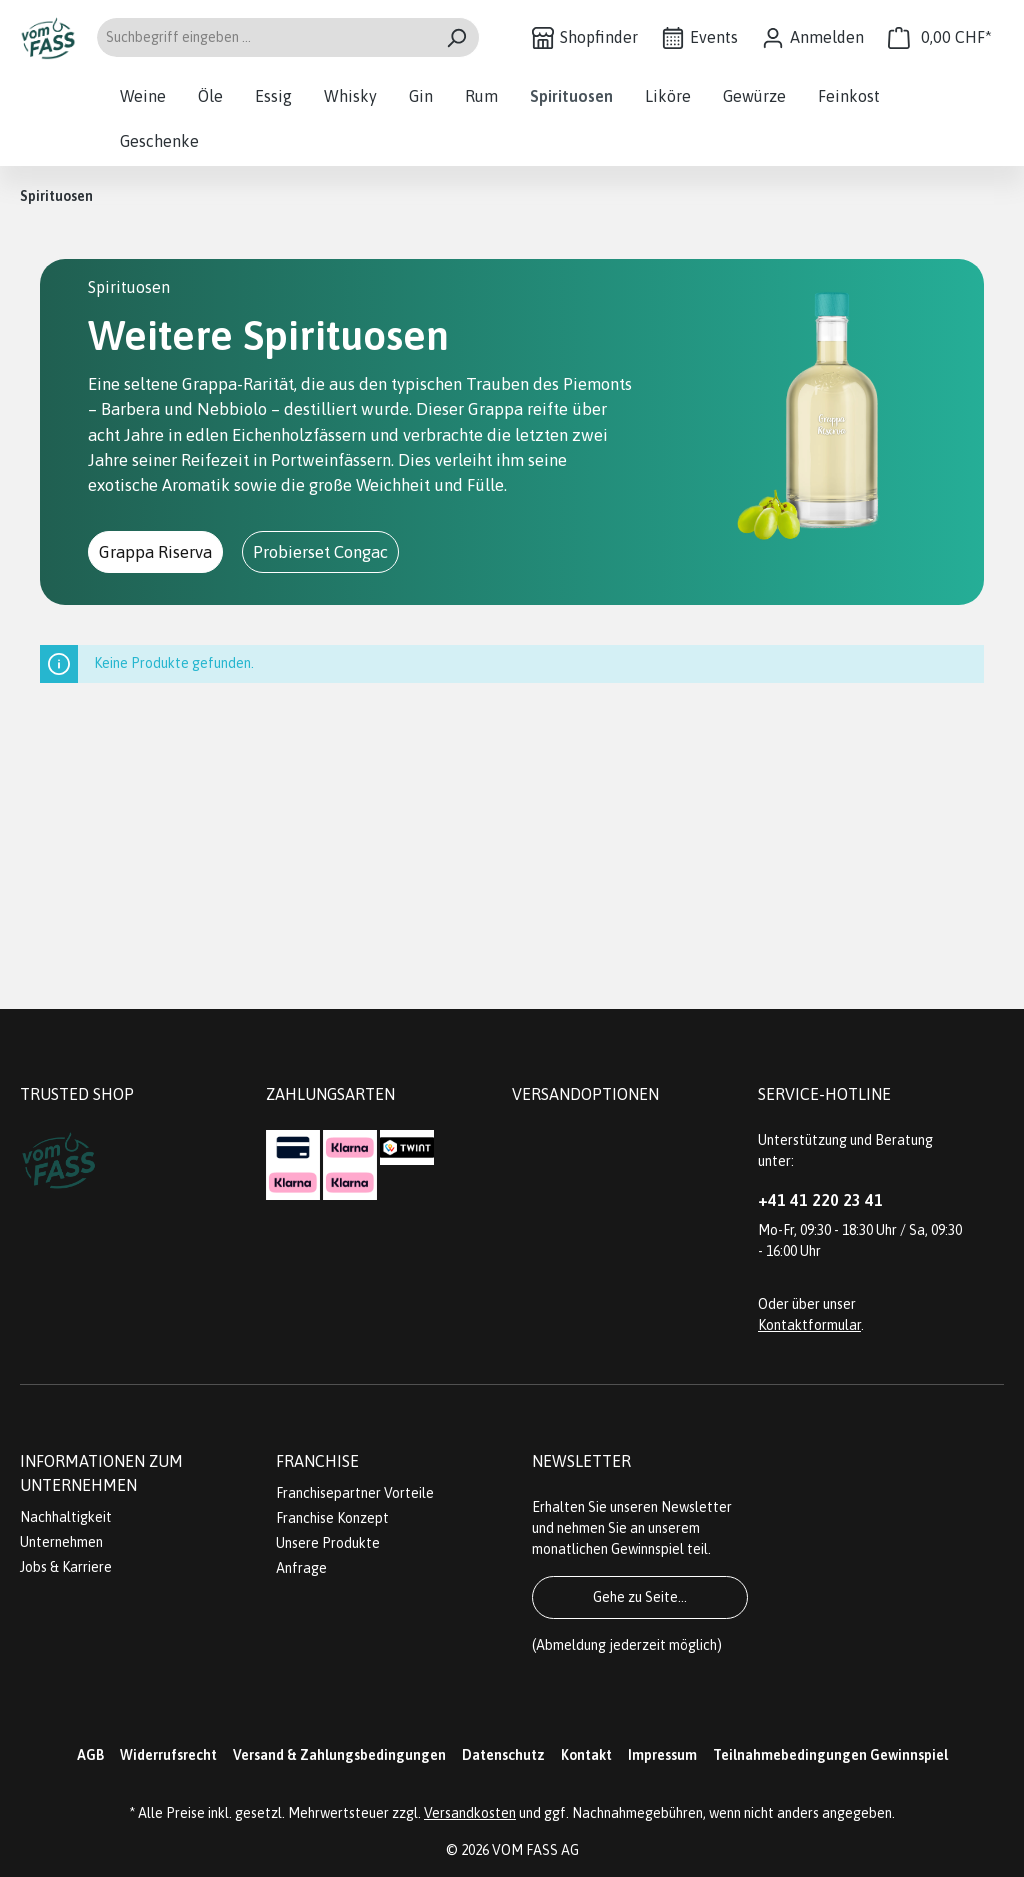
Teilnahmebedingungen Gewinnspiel (830, 1755)
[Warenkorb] (940, 37)
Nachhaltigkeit (66, 1517)
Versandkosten (470, 1813)
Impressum (662, 1755)
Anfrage (301, 1568)
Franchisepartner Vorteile (355, 1493)
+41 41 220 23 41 (820, 1200)
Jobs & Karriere (66, 1567)
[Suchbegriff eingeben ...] (265, 37)
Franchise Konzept (332, 1518)
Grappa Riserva (155, 552)
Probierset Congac (320, 552)
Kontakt (586, 1755)
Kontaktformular (809, 1325)
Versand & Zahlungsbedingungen (339, 1755)
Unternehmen (61, 1542)
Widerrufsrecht (168, 1755)
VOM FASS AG (535, 1850)
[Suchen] (456, 37)
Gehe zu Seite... (640, 1597)
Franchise (317, 1461)
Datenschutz (503, 1755)
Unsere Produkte (328, 1543)
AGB (90, 1755)
